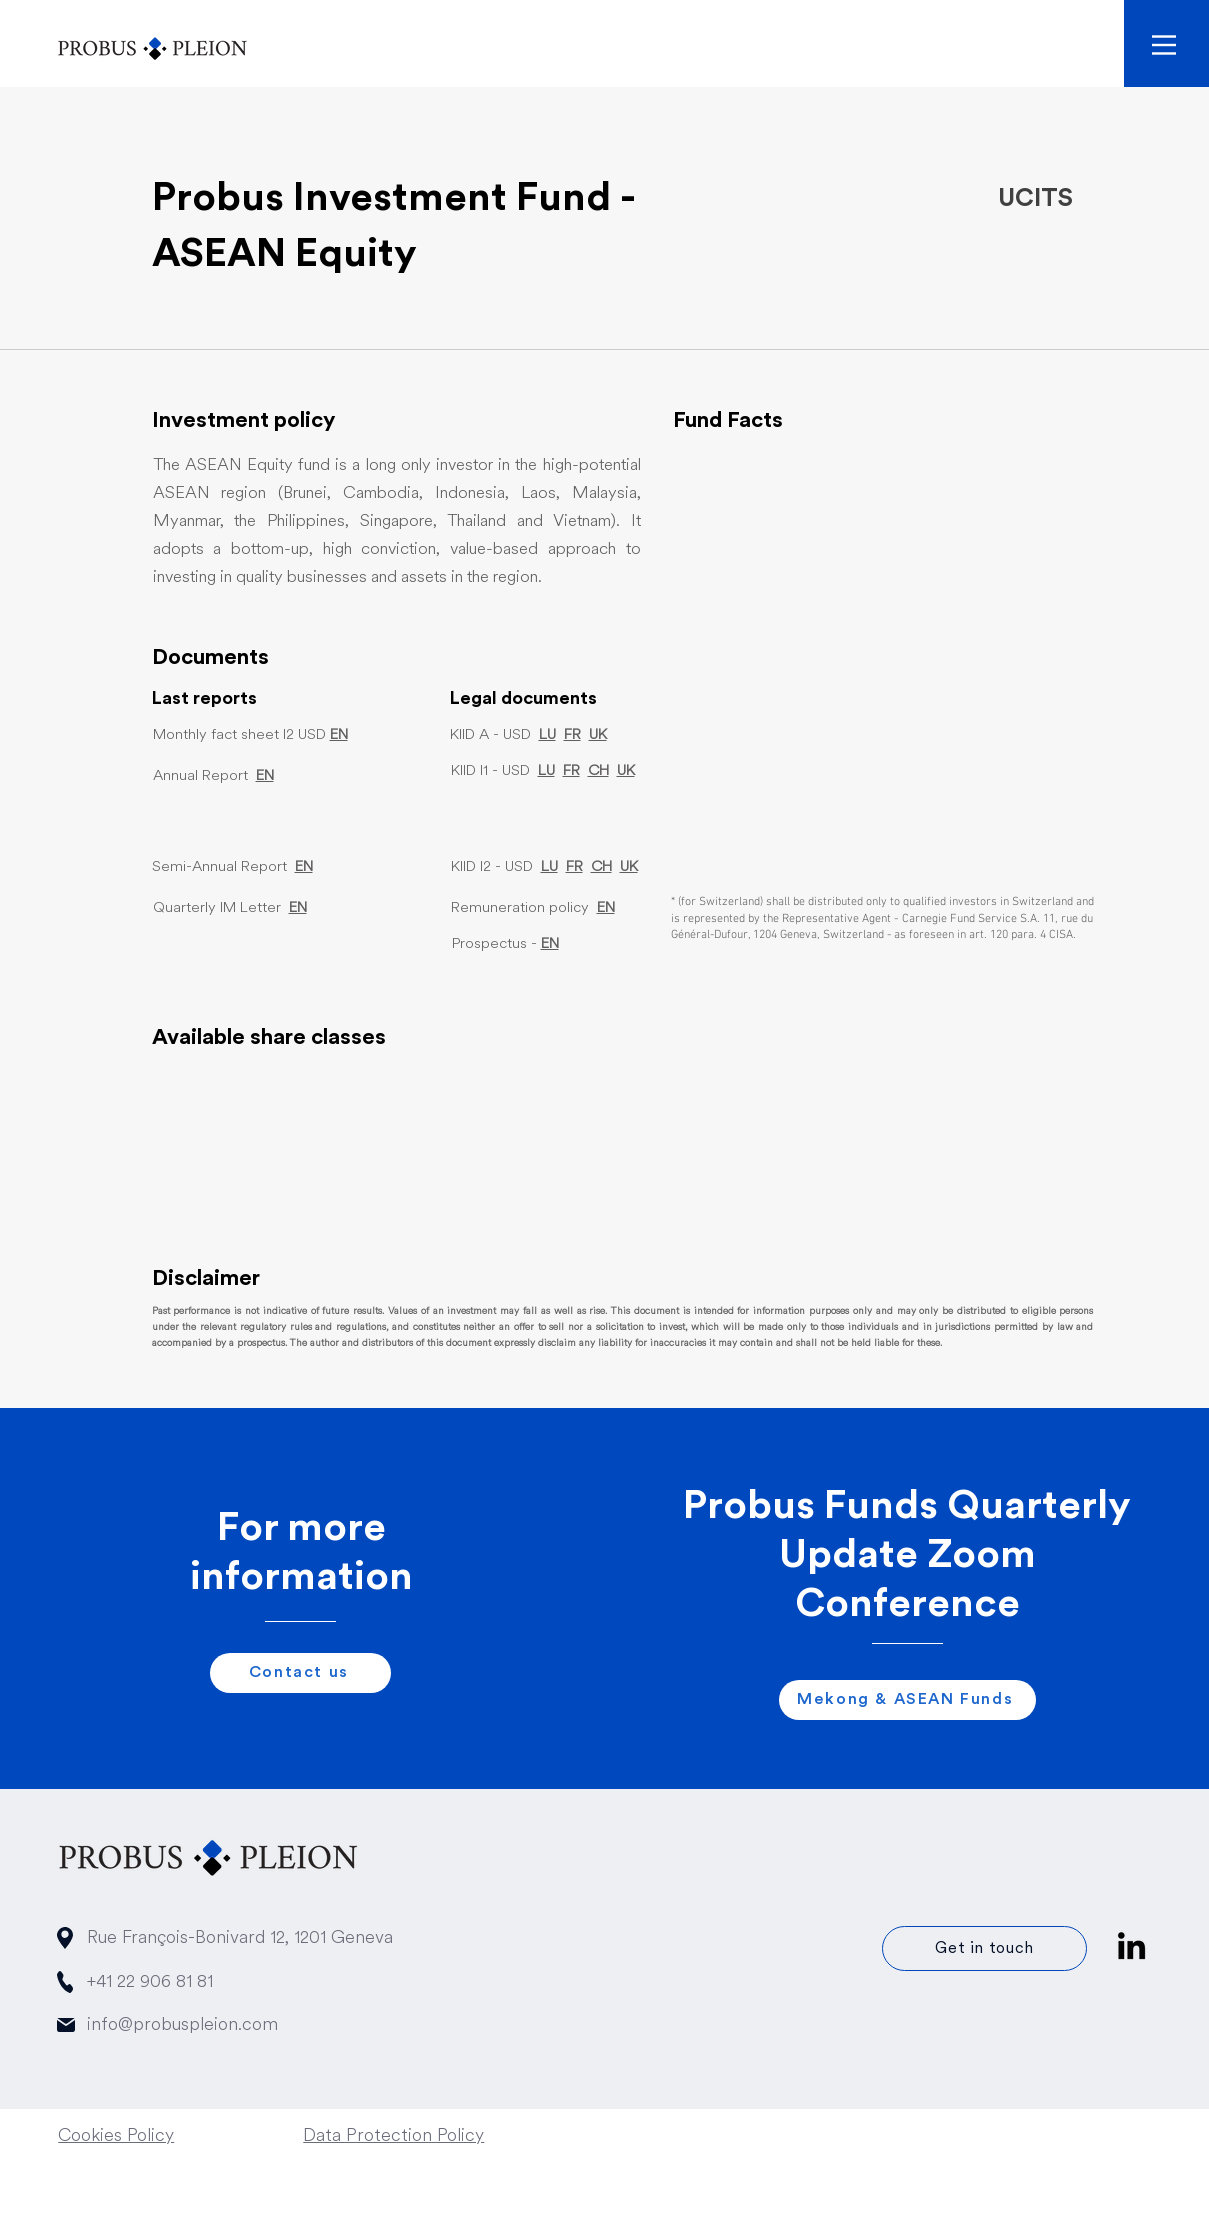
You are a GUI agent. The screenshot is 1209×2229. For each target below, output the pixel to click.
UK (598, 735)
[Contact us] (300, 1673)
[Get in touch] (984, 1948)
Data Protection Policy (393, 2136)
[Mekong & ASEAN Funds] (907, 1700)
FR (572, 735)
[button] (1164, 45)
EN (298, 908)
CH (598, 771)
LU (547, 735)
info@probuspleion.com (182, 2025)
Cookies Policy (116, 2136)
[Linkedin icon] (1131, 1945)
